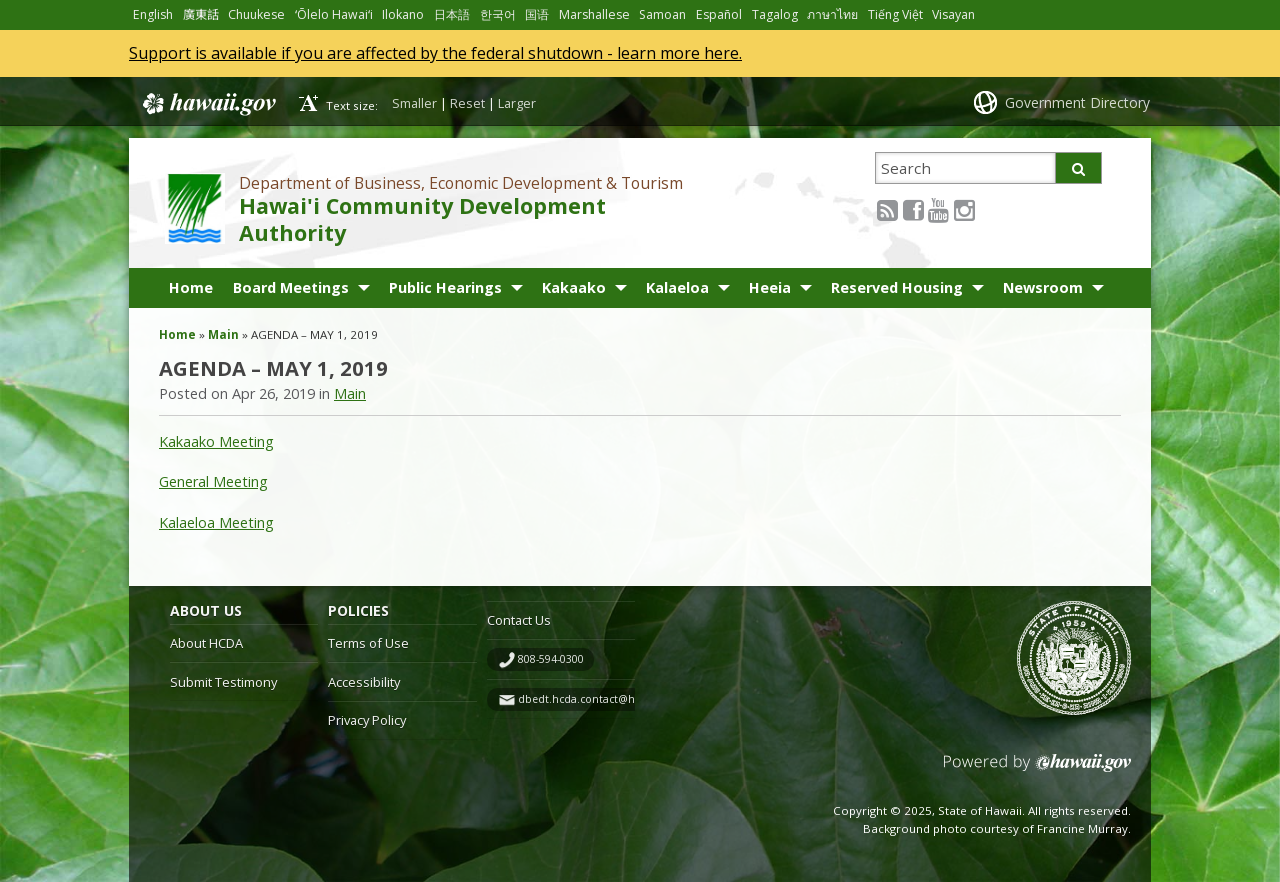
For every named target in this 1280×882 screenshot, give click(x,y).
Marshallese (594, 14)
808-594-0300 (551, 659)
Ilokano (403, 14)
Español (719, 14)
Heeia (770, 287)
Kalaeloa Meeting (216, 522)
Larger (517, 103)
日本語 (452, 14)
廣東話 (201, 14)
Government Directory (1077, 102)
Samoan (662, 14)
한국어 (498, 14)
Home (191, 287)
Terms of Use (368, 643)
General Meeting (213, 481)
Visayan (953, 14)
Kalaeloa (677, 287)
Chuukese (256, 14)
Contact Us (519, 620)
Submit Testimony (223, 682)
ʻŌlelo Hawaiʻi (334, 14)
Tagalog (775, 14)
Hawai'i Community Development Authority (422, 219)
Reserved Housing (897, 287)
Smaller (414, 103)
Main (223, 334)
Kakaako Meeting (216, 441)
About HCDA (206, 643)
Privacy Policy (367, 720)
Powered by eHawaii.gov (1037, 770)
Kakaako (574, 287)
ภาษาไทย (832, 14)
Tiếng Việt (895, 14)
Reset (467, 103)
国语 (537, 14)
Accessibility (364, 682)
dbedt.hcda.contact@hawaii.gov (599, 699)
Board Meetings (291, 287)
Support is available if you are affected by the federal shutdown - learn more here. (435, 53)
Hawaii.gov (207, 104)
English (153, 14)
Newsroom (1043, 287)
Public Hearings (445, 287)
